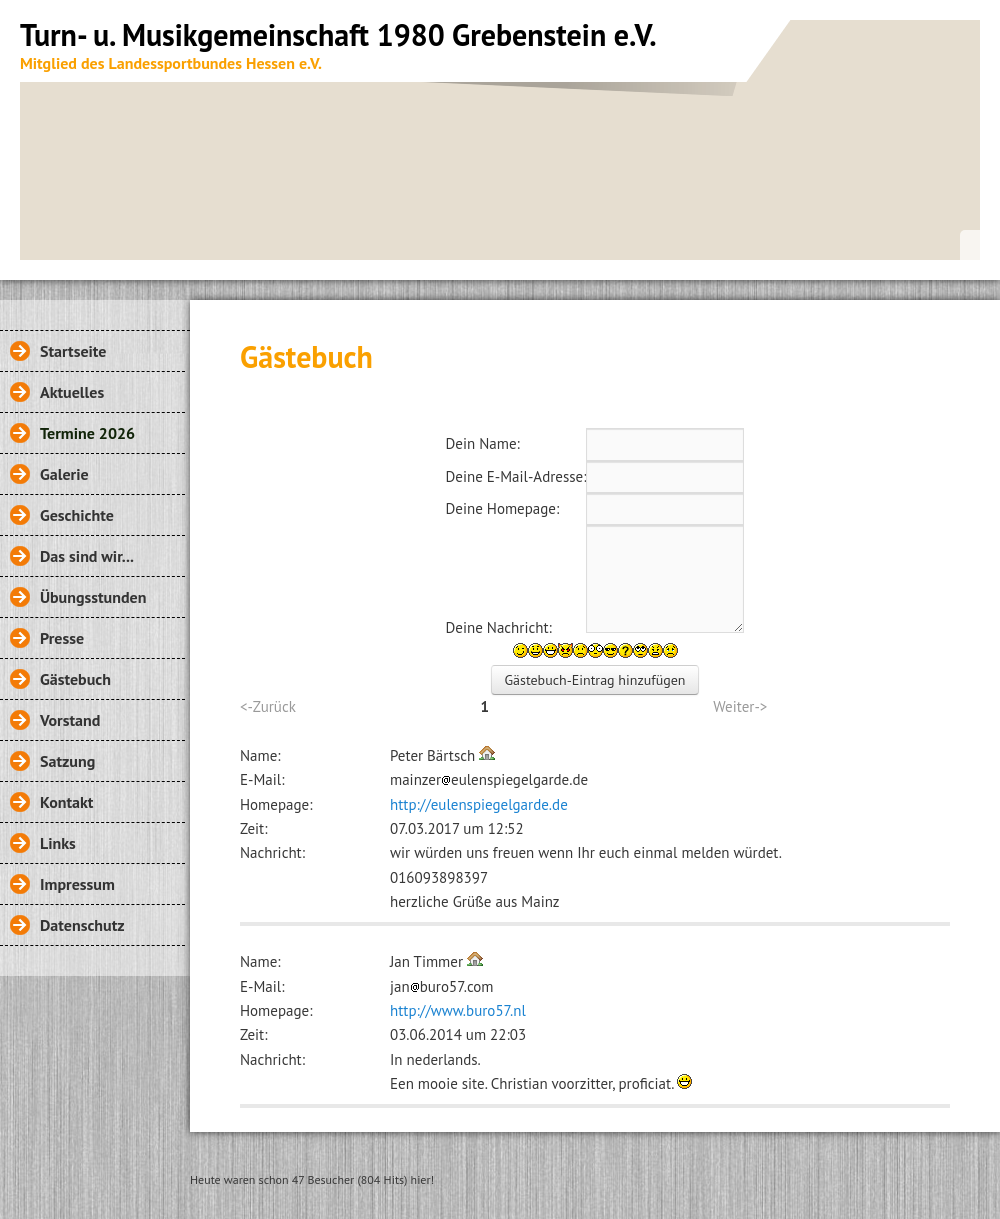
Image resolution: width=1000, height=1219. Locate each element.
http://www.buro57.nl (458, 1010)
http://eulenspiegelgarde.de (479, 804)
